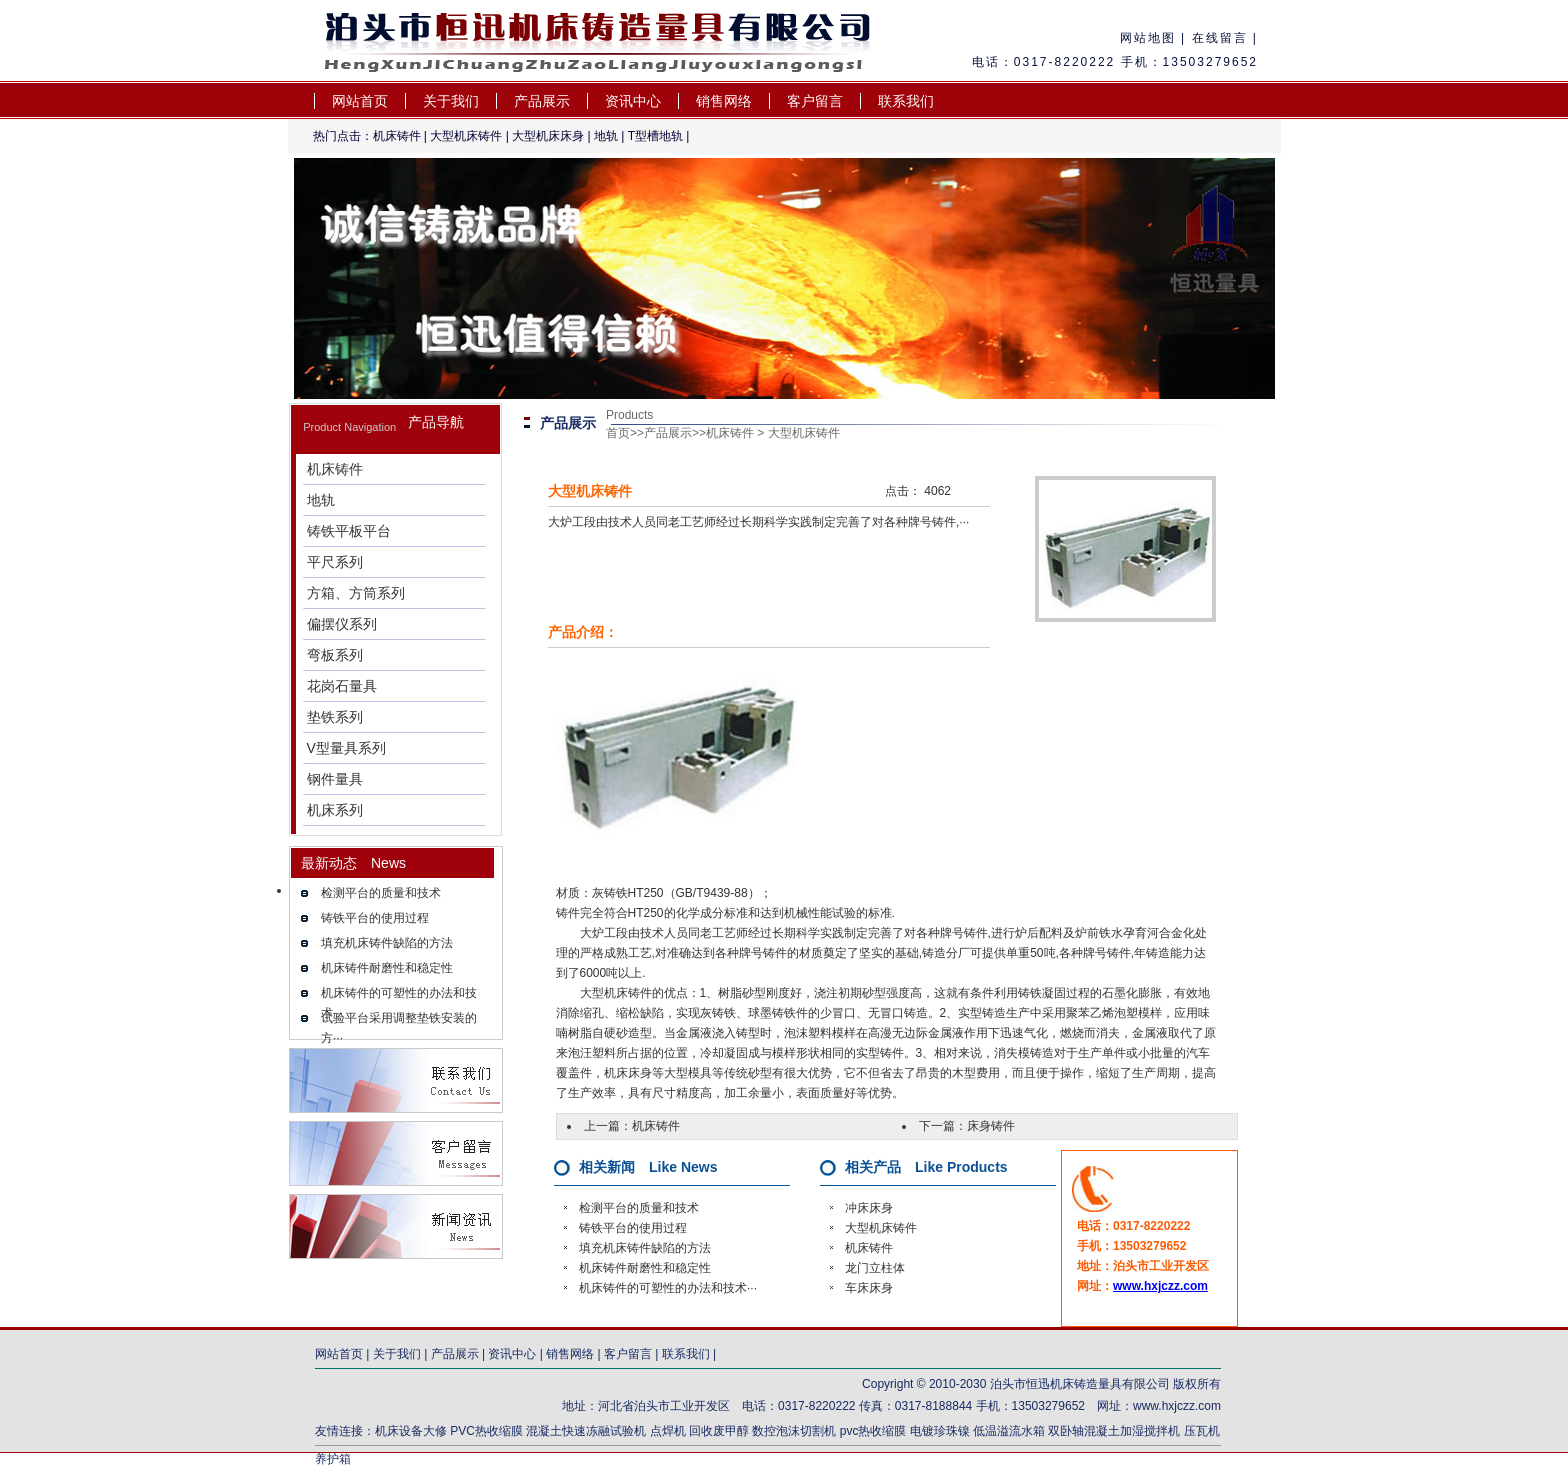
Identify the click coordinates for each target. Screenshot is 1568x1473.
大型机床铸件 (466, 136)
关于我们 (451, 101)
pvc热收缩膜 (873, 1431)
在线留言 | (1222, 38)
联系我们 (906, 101)
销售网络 (724, 101)
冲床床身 (869, 1208)
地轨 (606, 136)
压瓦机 (1202, 1431)
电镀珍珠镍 (940, 1431)
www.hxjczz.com (1160, 1286)
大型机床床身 (548, 136)
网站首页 (360, 101)
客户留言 (815, 101)
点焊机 (669, 1431)
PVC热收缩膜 (486, 1431)
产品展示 (542, 101)
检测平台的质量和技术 (381, 893)
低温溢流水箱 (1009, 1431)
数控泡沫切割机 (794, 1431)
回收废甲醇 (719, 1431)
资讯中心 (633, 101)
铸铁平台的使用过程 (375, 918)
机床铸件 (397, 136)
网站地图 (1148, 38)
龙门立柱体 (875, 1268)
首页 (618, 433)
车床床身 (869, 1288)
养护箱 (333, 1459)
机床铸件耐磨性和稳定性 (387, 968)
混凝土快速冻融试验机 (586, 1431)
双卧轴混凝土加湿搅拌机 (1114, 1431)
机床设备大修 (411, 1431)
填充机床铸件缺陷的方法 (387, 943)
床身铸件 (991, 1126)
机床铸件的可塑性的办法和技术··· (668, 1288)
